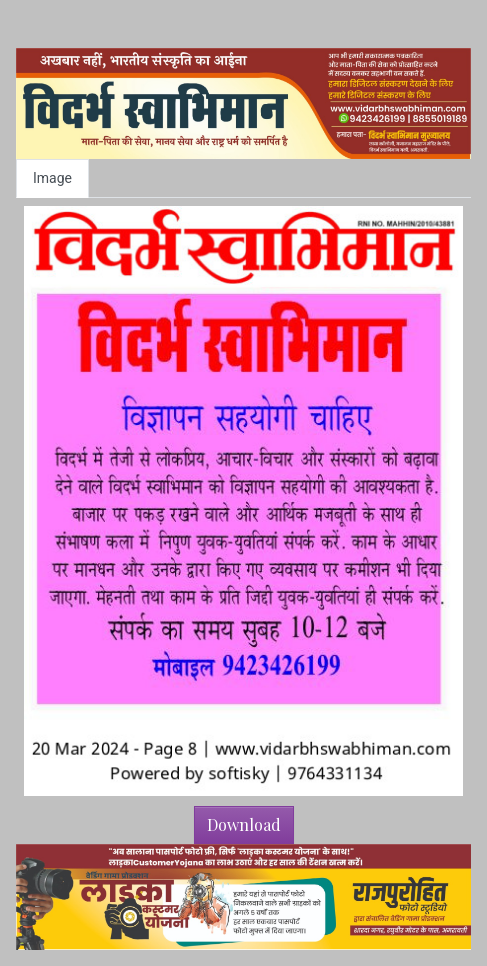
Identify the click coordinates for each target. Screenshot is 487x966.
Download (244, 824)
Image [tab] (52, 178)
